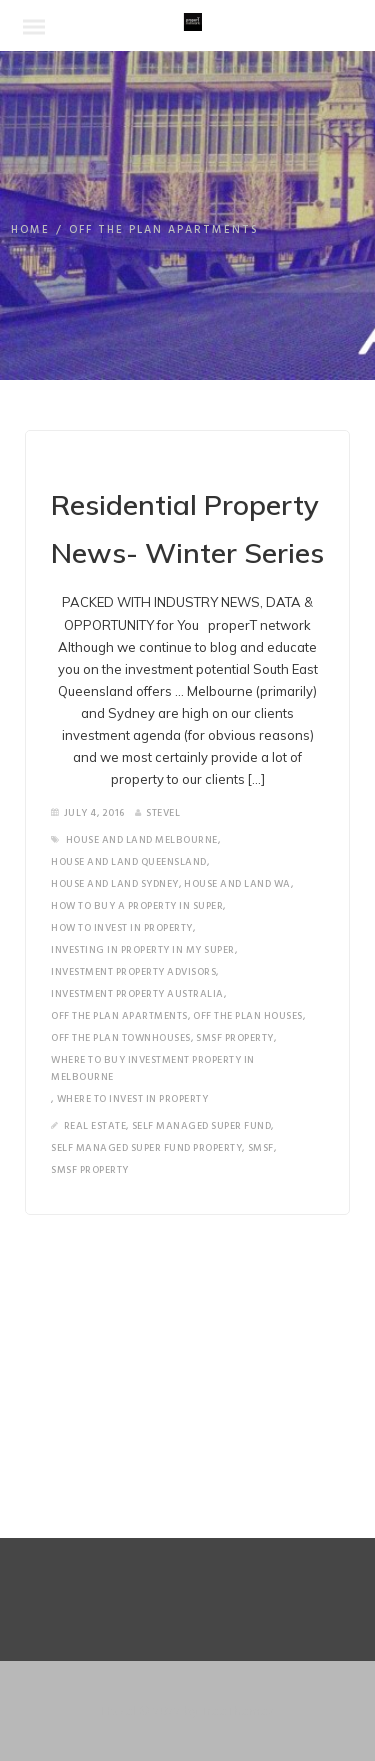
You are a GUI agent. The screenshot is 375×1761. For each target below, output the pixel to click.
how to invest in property (122, 928)
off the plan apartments (119, 1016)
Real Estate (95, 1126)
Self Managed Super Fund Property (146, 1148)
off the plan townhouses (121, 1038)
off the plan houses (248, 1016)
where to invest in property (133, 1099)
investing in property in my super (143, 950)
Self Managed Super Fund (202, 1126)
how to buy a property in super (137, 906)
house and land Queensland (129, 862)
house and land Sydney (115, 884)
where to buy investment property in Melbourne (153, 1068)
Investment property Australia (137, 994)
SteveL (158, 813)
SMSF (261, 1148)
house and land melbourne (142, 840)
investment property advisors (133, 972)
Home (30, 230)
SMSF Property (235, 1038)
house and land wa (237, 884)
